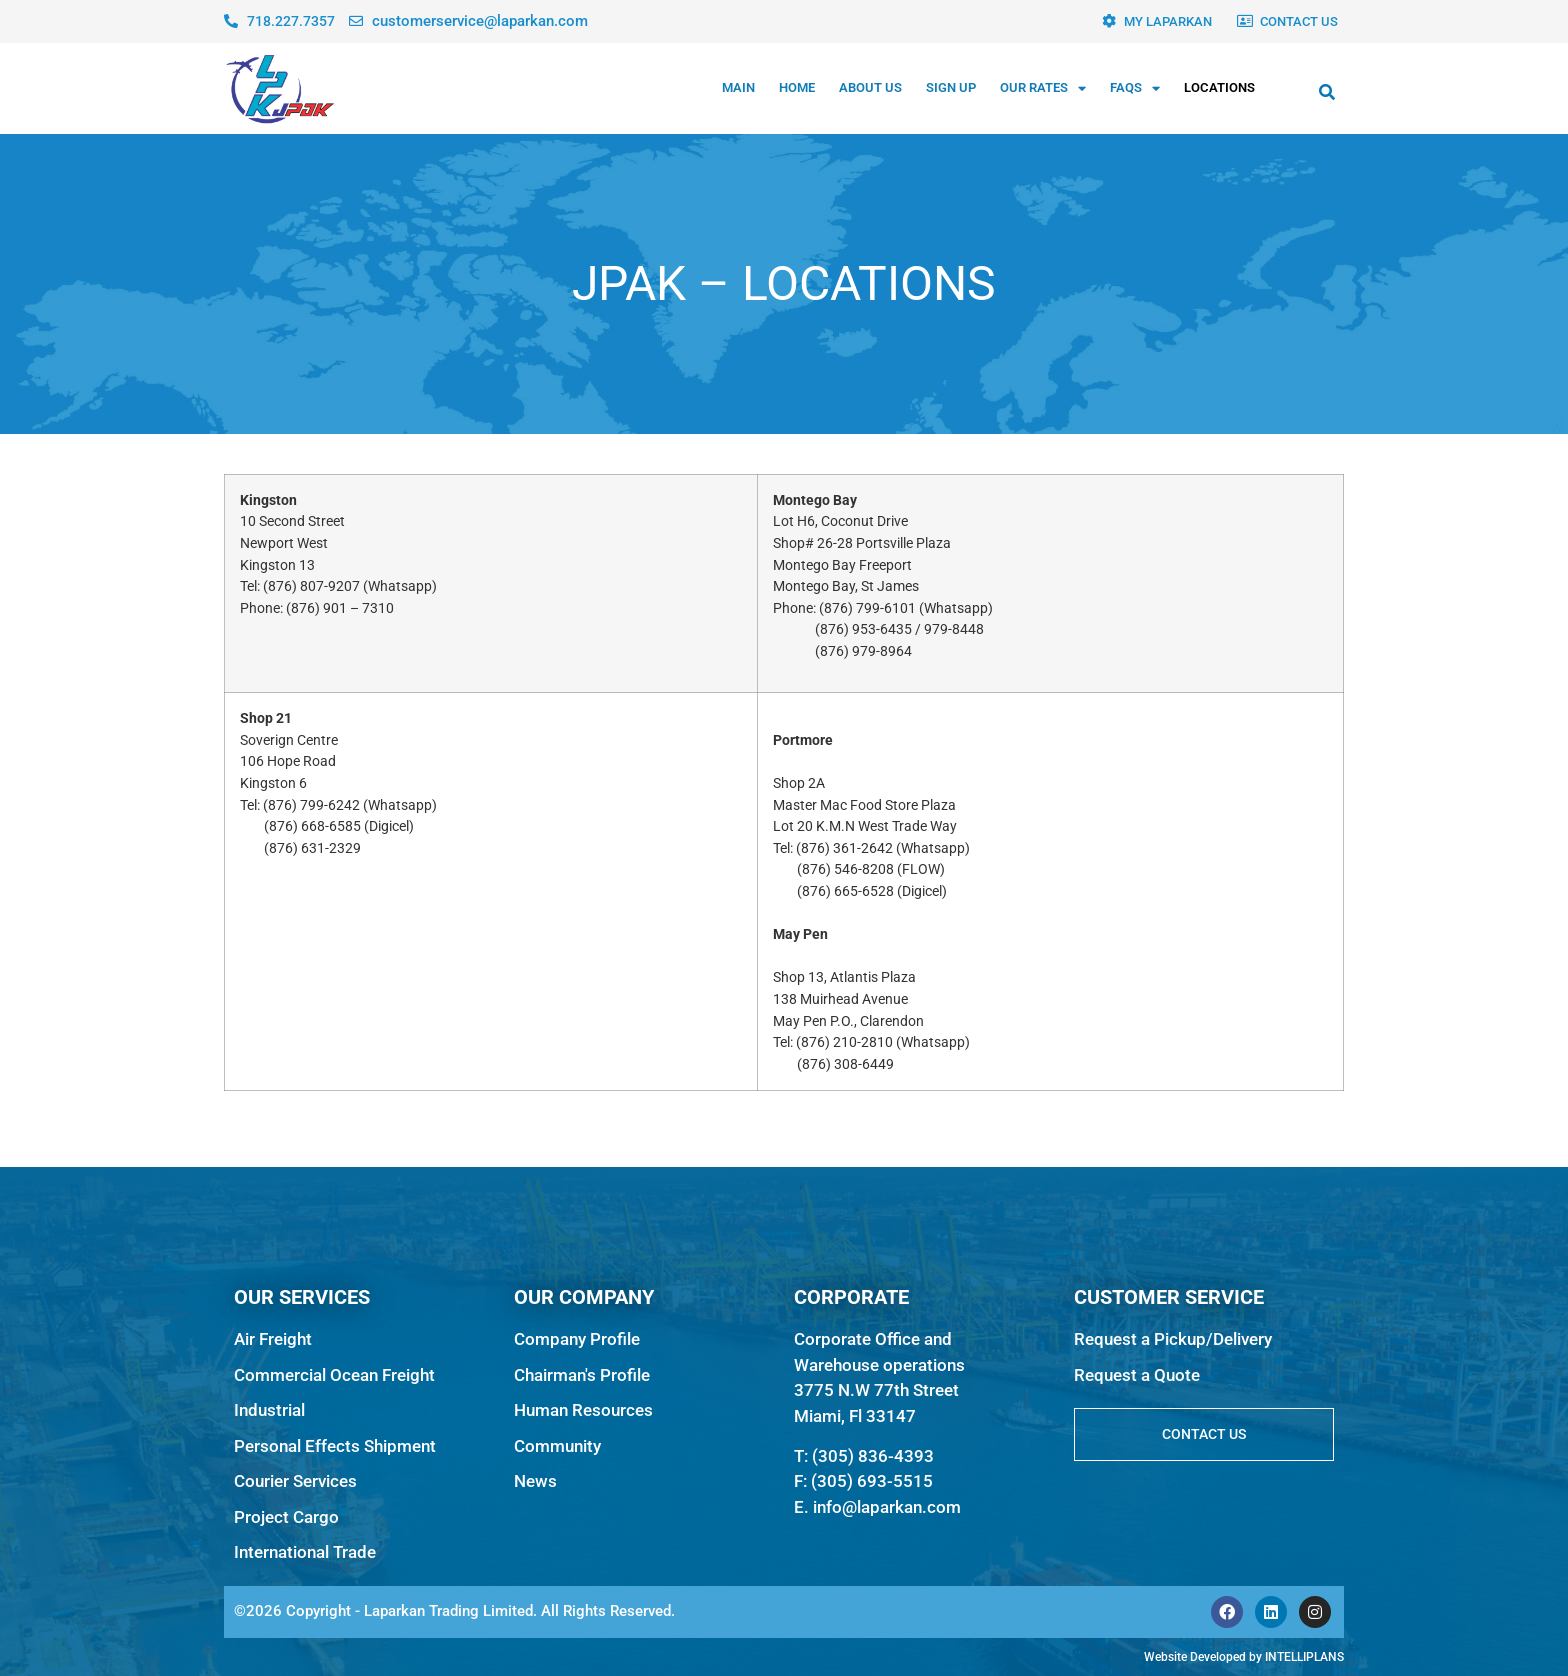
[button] (1327, 92)
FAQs (1135, 88)
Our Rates (1043, 88)
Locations (1219, 87)
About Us (870, 87)
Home (797, 87)
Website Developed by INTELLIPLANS (1244, 1657)
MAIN (738, 87)
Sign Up (951, 87)
